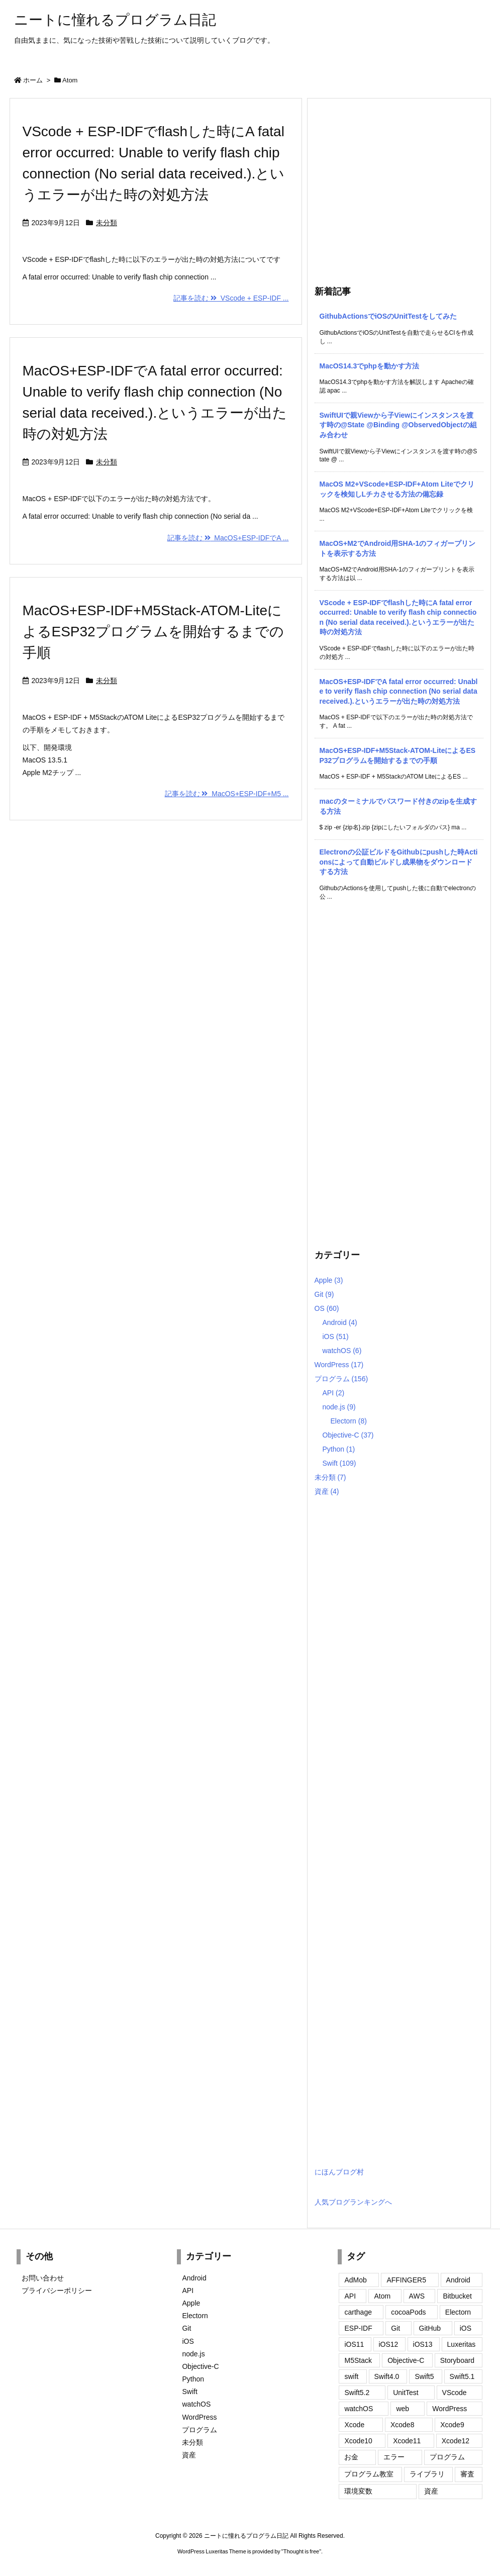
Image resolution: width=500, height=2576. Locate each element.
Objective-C (348, 1435)
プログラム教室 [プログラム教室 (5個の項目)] (368, 2474)
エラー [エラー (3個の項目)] (394, 2457)
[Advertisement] (399, 189)
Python (339, 1449)
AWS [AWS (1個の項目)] (417, 2296)
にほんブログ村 (339, 2172)
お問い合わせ (43, 2278)
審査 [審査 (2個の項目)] (467, 2474)
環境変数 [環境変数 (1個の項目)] (358, 2491)
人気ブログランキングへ (353, 2202)
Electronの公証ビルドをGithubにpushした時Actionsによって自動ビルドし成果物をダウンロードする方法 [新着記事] (399, 862)
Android (340, 1322)
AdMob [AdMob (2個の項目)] (355, 2280)
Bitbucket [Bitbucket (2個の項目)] (457, 2296)
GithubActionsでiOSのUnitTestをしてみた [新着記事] (388, 316)
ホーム (33, 80)
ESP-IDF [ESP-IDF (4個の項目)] (358, 2328)
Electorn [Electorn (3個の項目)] (458, 2312)
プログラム (341, 1379)
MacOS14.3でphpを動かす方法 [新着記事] (369, 366)
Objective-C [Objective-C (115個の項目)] (405, 2360)
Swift (339, 1463)
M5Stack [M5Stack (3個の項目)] (357, 2360)
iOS (336, 1336)
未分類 (106, 223)
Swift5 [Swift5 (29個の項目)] (424, 2376)
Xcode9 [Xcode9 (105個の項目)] (452, 2425)
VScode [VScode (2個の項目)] (454, 2393)
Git (324, 1294)
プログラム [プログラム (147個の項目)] (447, 2457)
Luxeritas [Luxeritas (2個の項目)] (461, 2344)
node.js (339, 1407)
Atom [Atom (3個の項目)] (382, 2296)
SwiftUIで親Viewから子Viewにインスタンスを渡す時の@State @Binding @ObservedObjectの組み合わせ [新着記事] (398, 425)
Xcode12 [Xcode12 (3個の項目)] (455, 2441)
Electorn (349, 1421)
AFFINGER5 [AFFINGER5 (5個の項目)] (406, 2280)
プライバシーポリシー (57, 2290)
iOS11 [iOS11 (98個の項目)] (354, 2344)
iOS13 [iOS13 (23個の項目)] (423, 2344)
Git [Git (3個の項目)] (395, 2328)
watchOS (342, 1351)
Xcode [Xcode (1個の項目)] (354, 2425)
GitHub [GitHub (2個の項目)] (430, 2328)
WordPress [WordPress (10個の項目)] (449, 2409)
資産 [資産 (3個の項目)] (431, 2491)
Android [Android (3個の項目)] (458, 2280)
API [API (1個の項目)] (350, 2296)
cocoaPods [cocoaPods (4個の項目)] (408, 2312)
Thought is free (301, 2551)
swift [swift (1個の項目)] (351, 2376)
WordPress (339, 1365)
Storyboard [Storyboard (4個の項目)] (457, 2360)
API (334, 1393)
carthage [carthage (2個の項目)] (357, 2312)
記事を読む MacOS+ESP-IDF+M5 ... (227, 794)
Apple (329, 1280)
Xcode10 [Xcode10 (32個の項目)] (358, 2441)
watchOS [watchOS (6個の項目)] (358, 2409)
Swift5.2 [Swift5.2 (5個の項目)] (356, 2393)
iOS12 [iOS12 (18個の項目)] (388, 2344)
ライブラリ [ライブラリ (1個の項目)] (427, 2474)
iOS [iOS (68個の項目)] (465, 2328)
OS (327, 1308)
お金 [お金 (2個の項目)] (351, 2457)
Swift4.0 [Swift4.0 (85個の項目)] (386, 2376)
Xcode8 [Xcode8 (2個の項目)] (402, 2425)
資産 (327, 1491)
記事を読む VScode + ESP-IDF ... (230, 298)
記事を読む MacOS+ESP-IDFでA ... (228, 538)
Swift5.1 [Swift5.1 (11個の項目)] (462, 2376)
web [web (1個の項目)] (402, 2409)
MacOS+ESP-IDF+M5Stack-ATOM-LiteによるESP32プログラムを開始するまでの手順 (153, 631)
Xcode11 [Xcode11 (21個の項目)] (407, 2441)
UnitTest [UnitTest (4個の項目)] (406, 2393)
